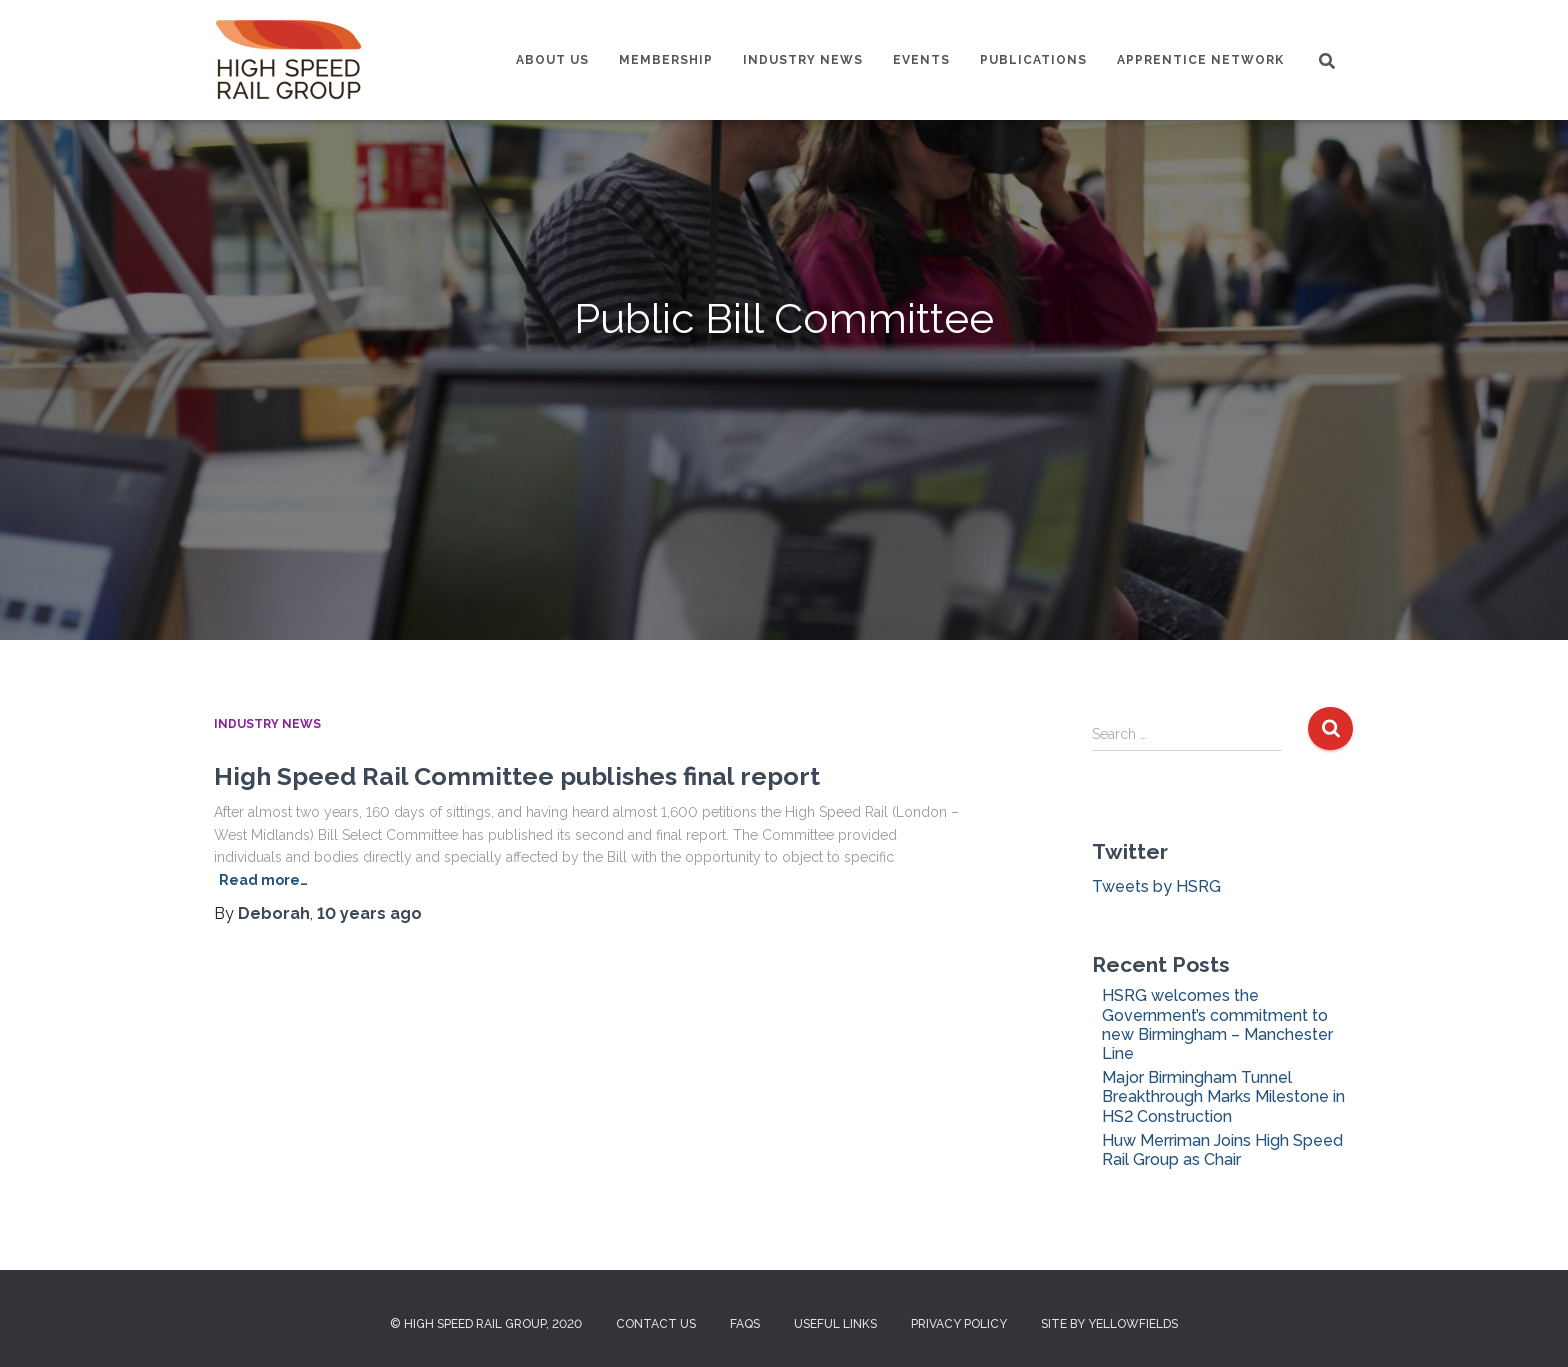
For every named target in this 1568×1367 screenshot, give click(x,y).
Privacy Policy (959, 1324)
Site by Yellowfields (1109, 1324)
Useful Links (835, 1324)
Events (921, 60)
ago (369, 913)
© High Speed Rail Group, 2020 (486, 1324)
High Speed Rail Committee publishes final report (517, 776)
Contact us (656, 1324)
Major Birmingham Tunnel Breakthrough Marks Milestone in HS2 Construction (1223, 1096)
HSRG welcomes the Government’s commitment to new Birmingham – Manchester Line (1217, 1024)
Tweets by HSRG (1156, 886)
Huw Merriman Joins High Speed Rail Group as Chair (1222, 1150)
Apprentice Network (1200, 60)
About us (552, 60)
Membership (666, 60)
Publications (1033, 60)
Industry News (803, 60)
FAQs (745, 1324)
